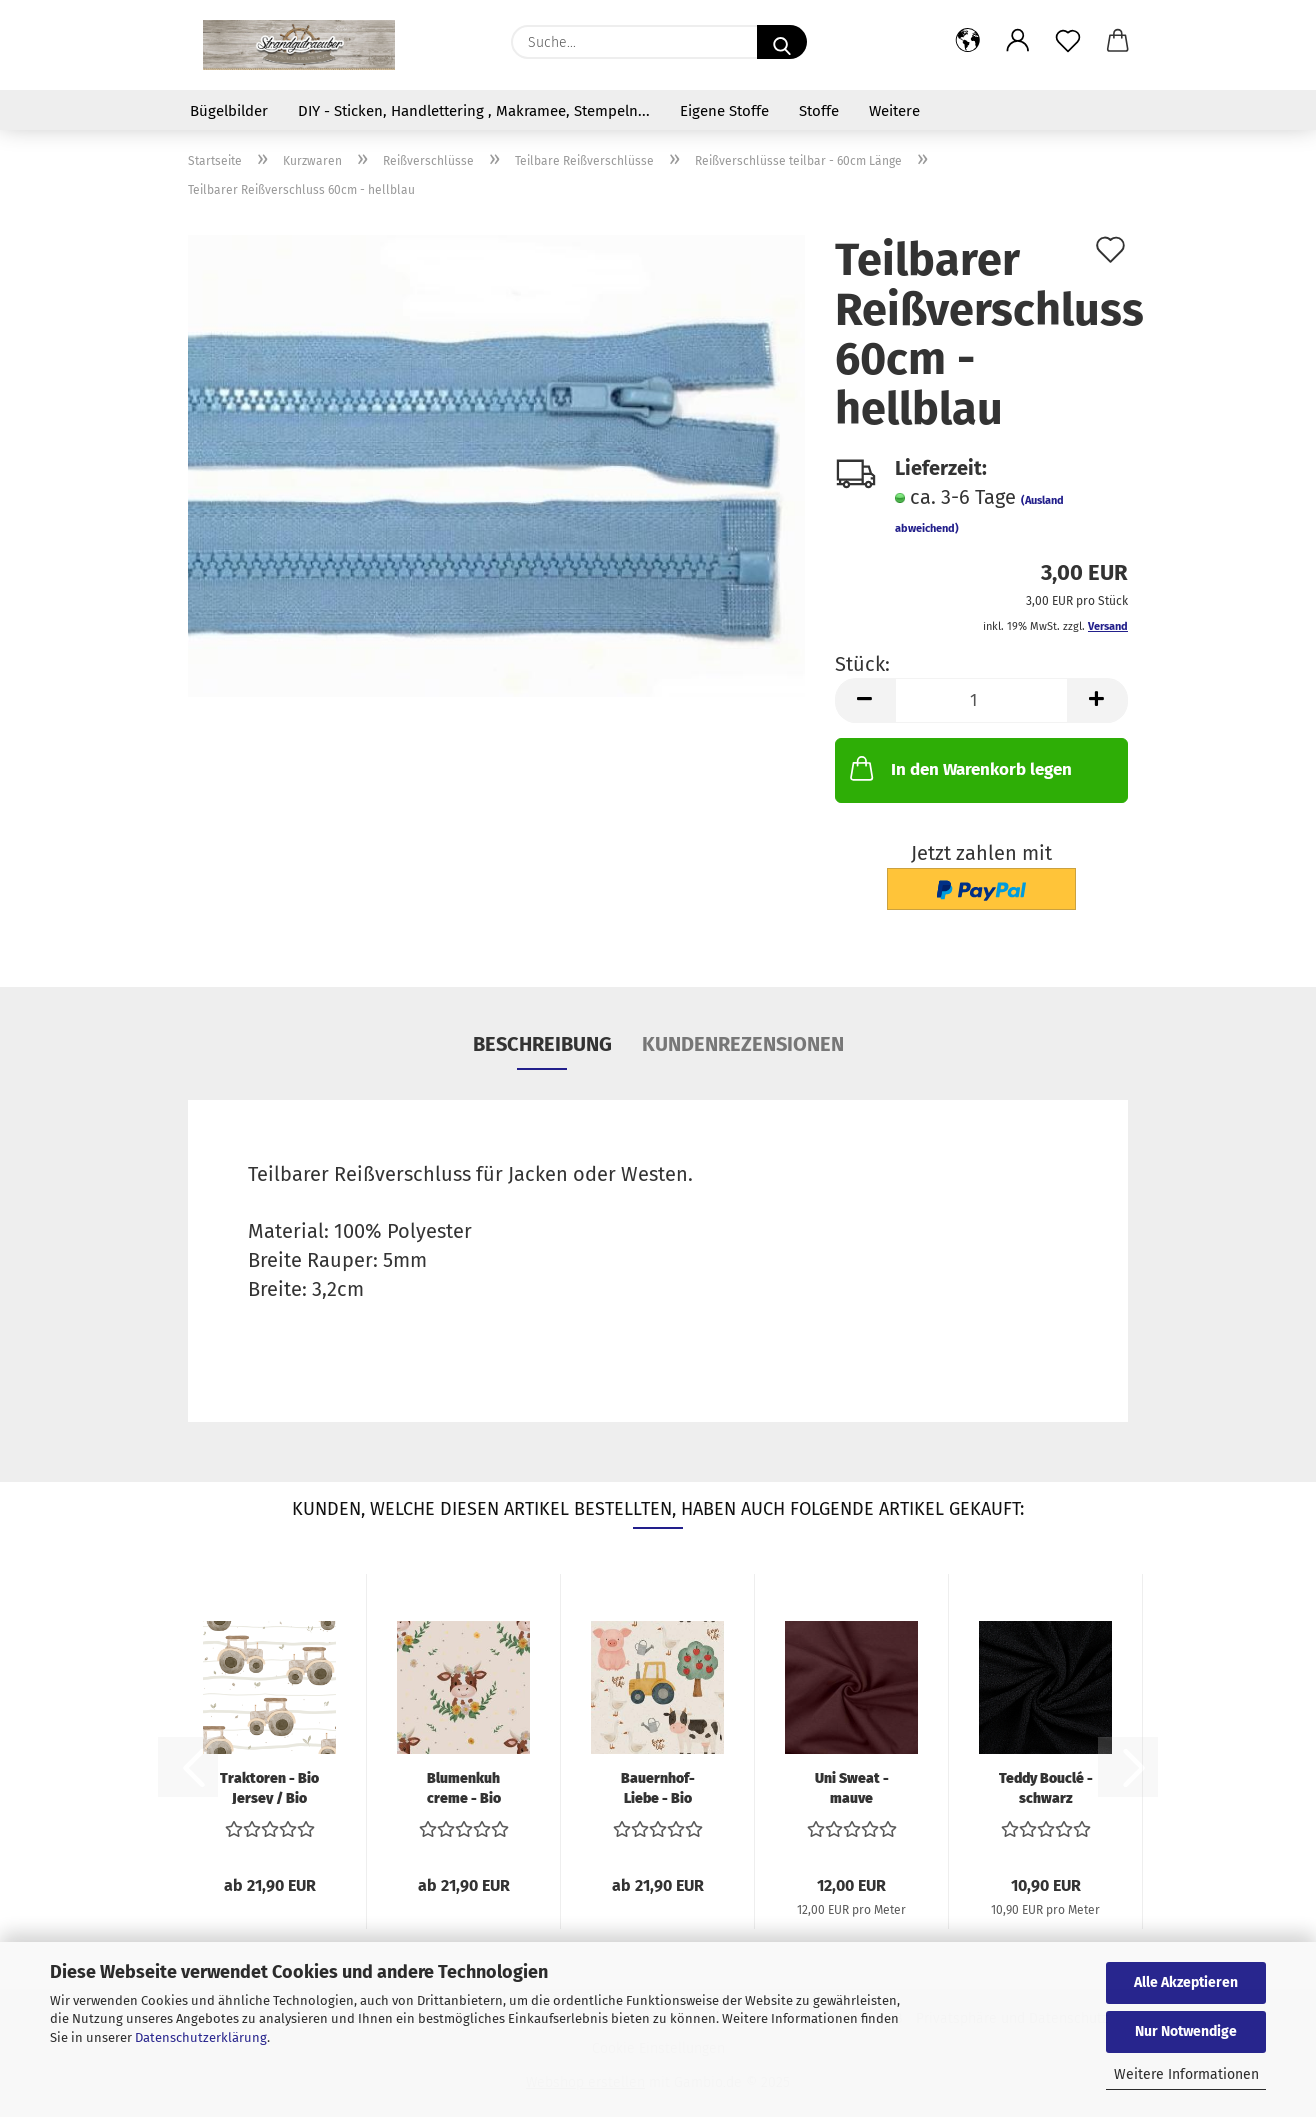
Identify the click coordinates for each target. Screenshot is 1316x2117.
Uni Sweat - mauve (852, 1787)
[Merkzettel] (1068, 42)
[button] (968, 42)
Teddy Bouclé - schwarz (1046, 1787)
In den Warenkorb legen (959, 768)
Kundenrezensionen (743, 1044)
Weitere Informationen (1186, 2074)
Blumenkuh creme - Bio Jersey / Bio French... (463, 1787)
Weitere (894, 111)
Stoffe (819, 111)
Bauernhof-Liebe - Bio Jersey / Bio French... (657, 1787)
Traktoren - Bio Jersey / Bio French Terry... (269, 1787)
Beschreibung (542, 1044)
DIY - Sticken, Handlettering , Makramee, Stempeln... (474, 111)
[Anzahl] (981, 700)
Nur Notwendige (1186, 2031)
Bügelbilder (229, 111)
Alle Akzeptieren (1186, 1982)
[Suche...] (782, 42)
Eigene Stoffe (724, 111)
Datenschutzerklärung (201, 2037)
